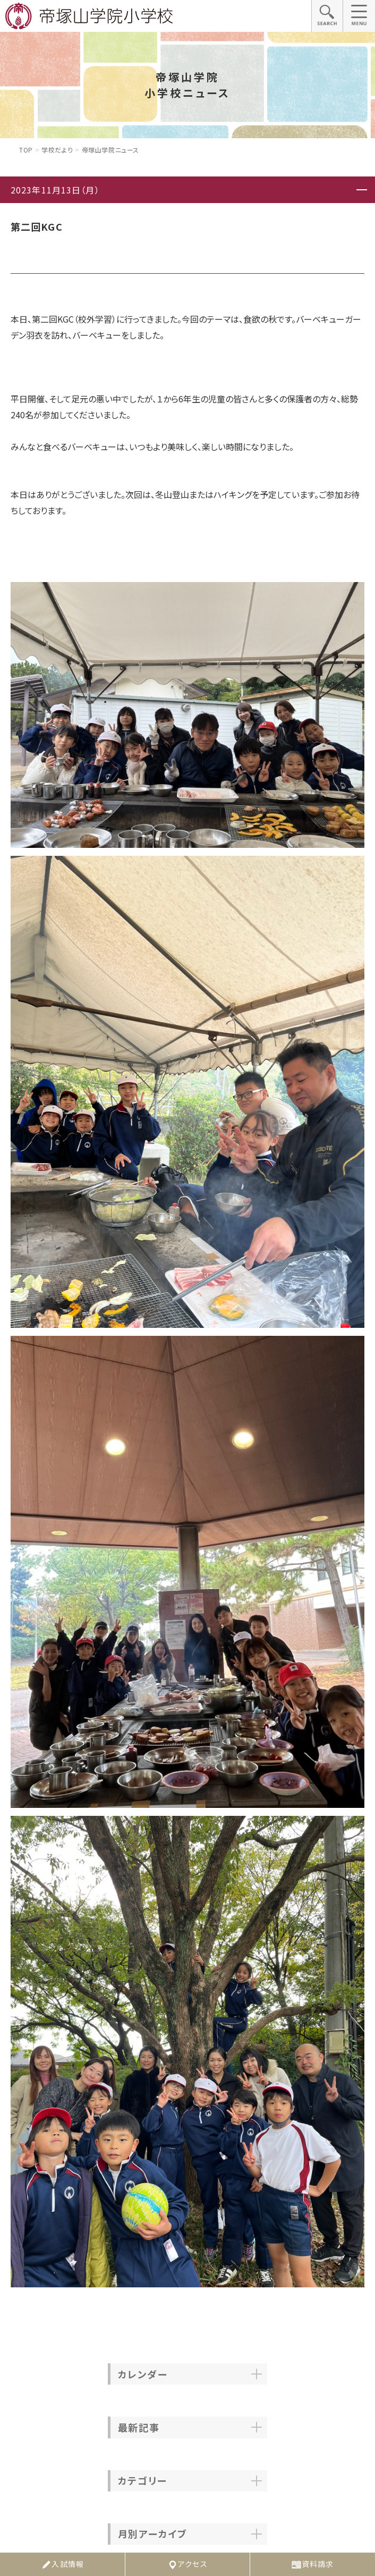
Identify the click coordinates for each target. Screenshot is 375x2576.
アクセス (187, 2564)
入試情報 (62, 2564)
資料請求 (312, 2564)
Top (26, 149)
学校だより (57, 149)
